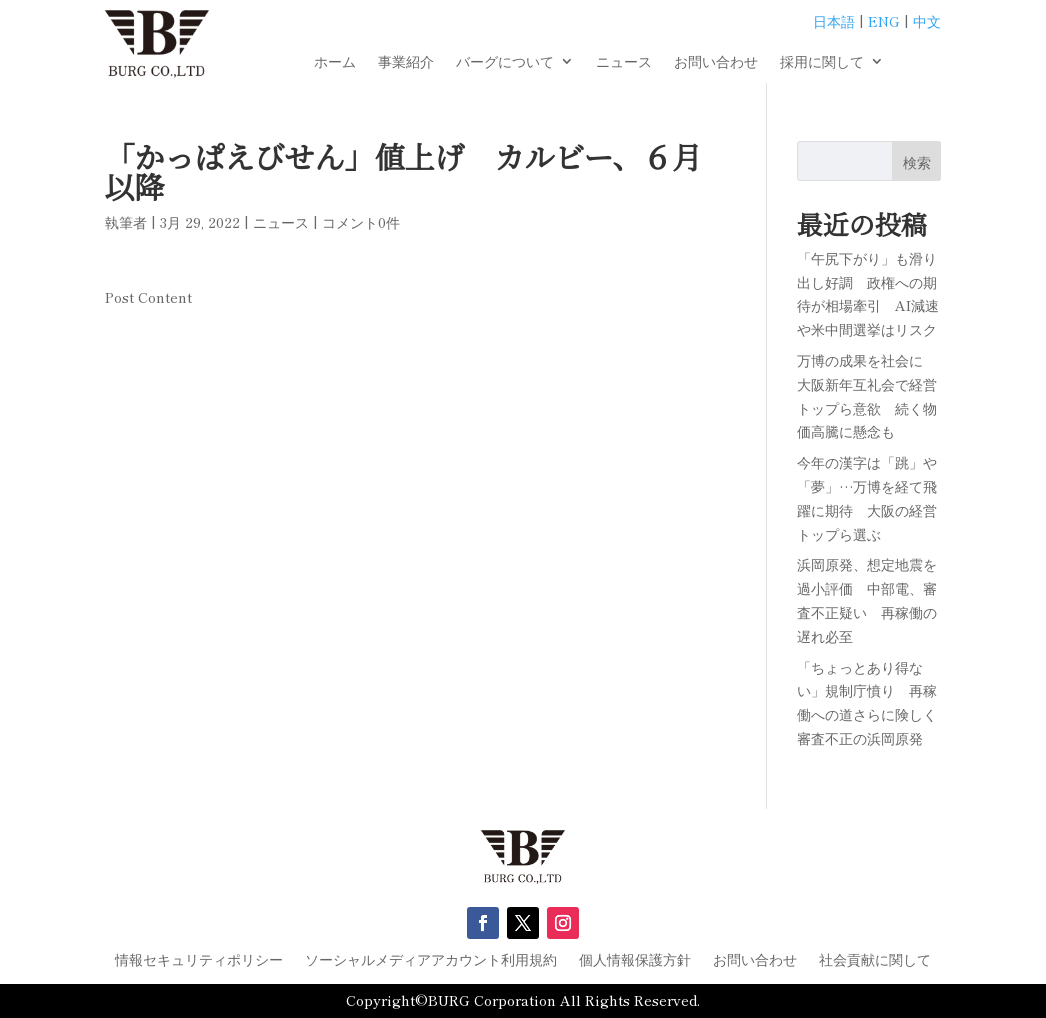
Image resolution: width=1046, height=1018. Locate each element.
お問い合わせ (716, 62)
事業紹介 (406, 62)
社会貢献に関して (875, 960)
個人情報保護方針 (635, 960)
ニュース (624, 62)
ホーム (335, 62)
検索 (917, 162)
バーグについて (505, 62)
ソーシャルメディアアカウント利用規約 (431, 960)
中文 (927, 21)
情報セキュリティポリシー (199, 960)
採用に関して (822, 62)
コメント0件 (361, 222)
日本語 (834, 21)
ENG (884, 21)
